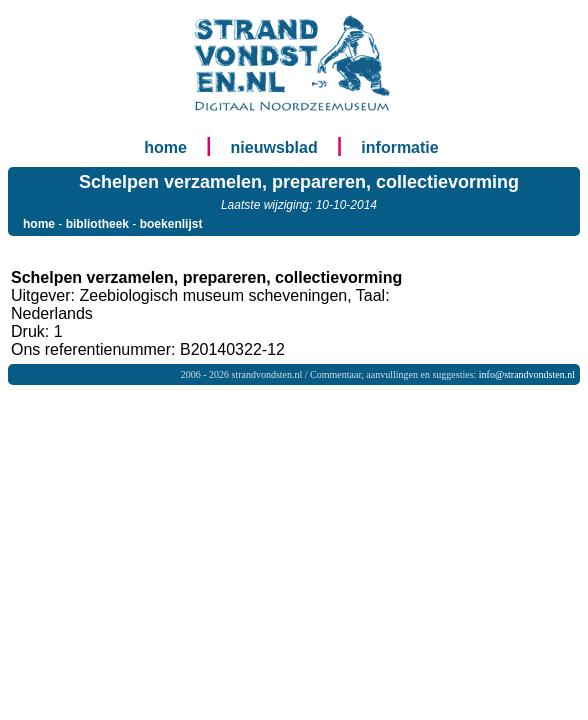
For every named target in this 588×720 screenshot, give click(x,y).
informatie (399, 147)
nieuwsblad (274, 147)
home (165, 147)
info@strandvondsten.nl (527, 374)
